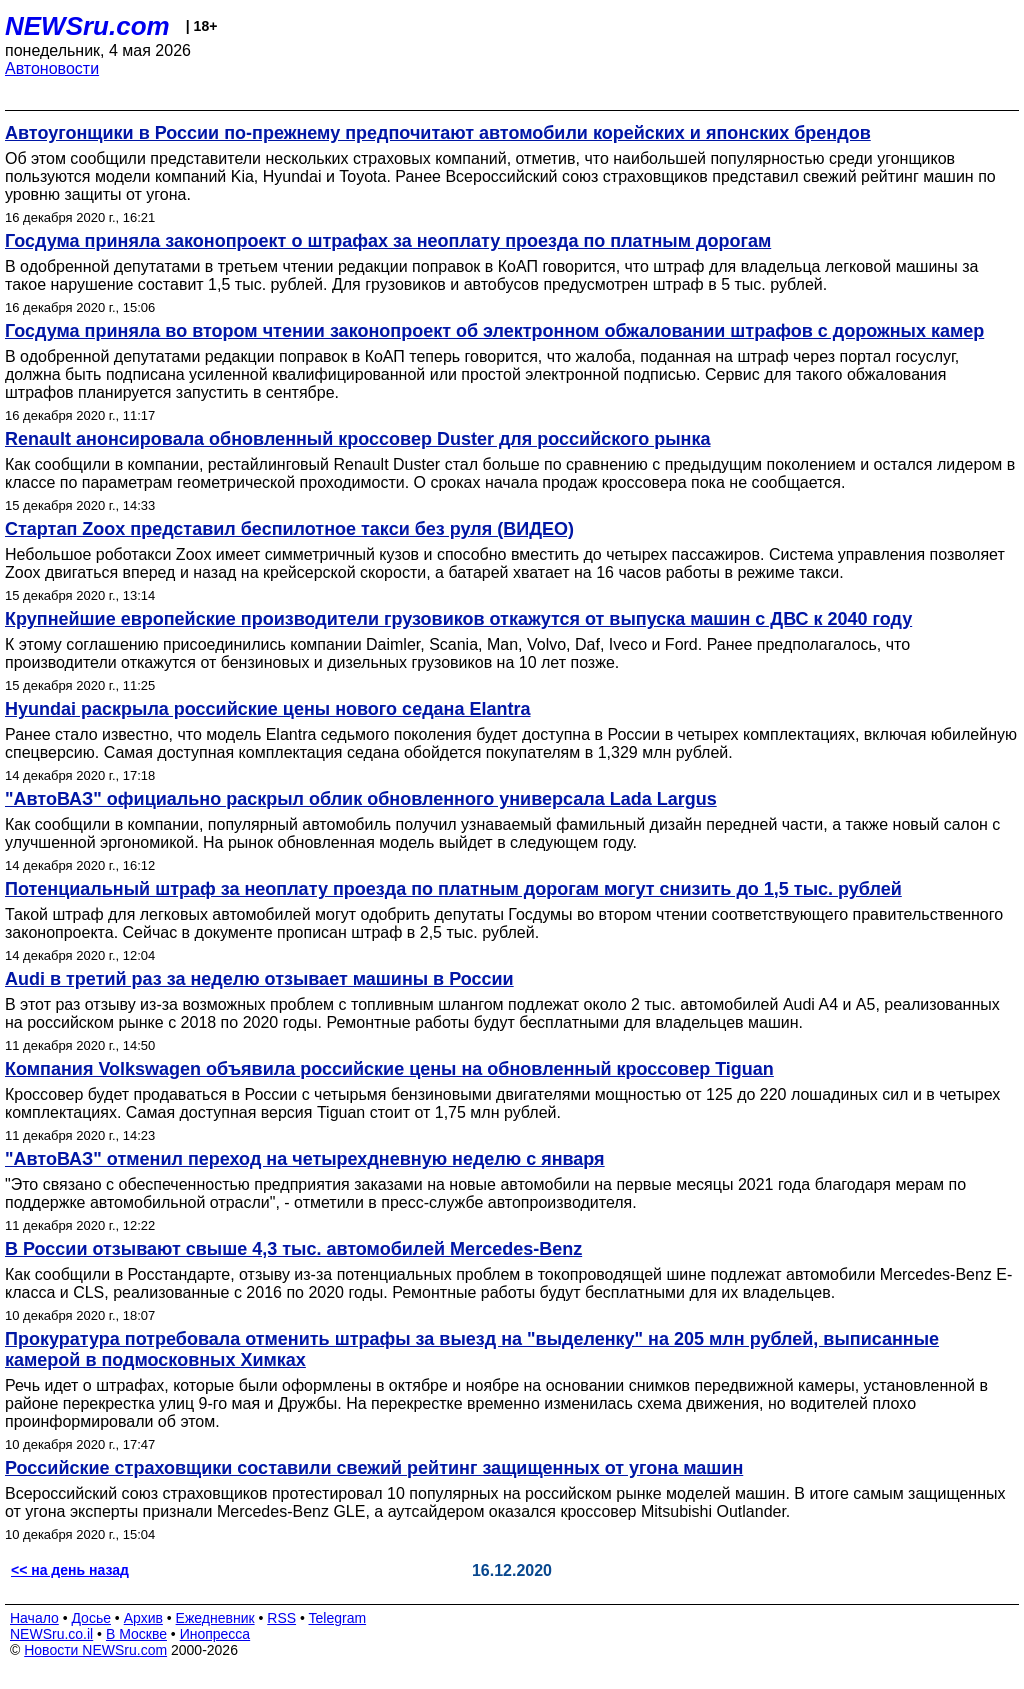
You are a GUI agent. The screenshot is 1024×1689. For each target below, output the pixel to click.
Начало (34, 1618)
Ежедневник (215, 1618)
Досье (91, 1618)
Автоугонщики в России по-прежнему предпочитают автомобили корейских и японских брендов (438, 133)
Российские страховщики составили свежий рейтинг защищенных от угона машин (374, 1468)
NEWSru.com (87, 26)
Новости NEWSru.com (95, 1650)
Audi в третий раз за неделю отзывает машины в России (259, 979)
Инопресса (215, 1634)
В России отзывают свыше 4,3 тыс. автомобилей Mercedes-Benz (293, 1249)
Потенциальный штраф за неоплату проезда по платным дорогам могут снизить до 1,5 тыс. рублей (453, 889)
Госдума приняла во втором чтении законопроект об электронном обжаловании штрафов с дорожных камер (494, 331)
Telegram (338, 1618)
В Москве (136, 1634)
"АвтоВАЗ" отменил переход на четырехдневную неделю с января (305, 1159)
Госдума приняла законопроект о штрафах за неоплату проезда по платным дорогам (388, 241)
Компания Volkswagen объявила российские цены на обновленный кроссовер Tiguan (389, 1069)
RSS (281, 1618)
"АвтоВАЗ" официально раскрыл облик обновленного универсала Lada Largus (361, 799)
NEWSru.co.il (51, 1634)
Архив (143, 1618)
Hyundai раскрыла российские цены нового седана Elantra (267, 709)
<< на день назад (70, 1570)
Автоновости (52, 68)
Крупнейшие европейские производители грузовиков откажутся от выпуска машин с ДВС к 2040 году (458, 619)
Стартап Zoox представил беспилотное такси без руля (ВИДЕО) (289, 529)
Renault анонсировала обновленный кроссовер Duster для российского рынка (358, 439)
